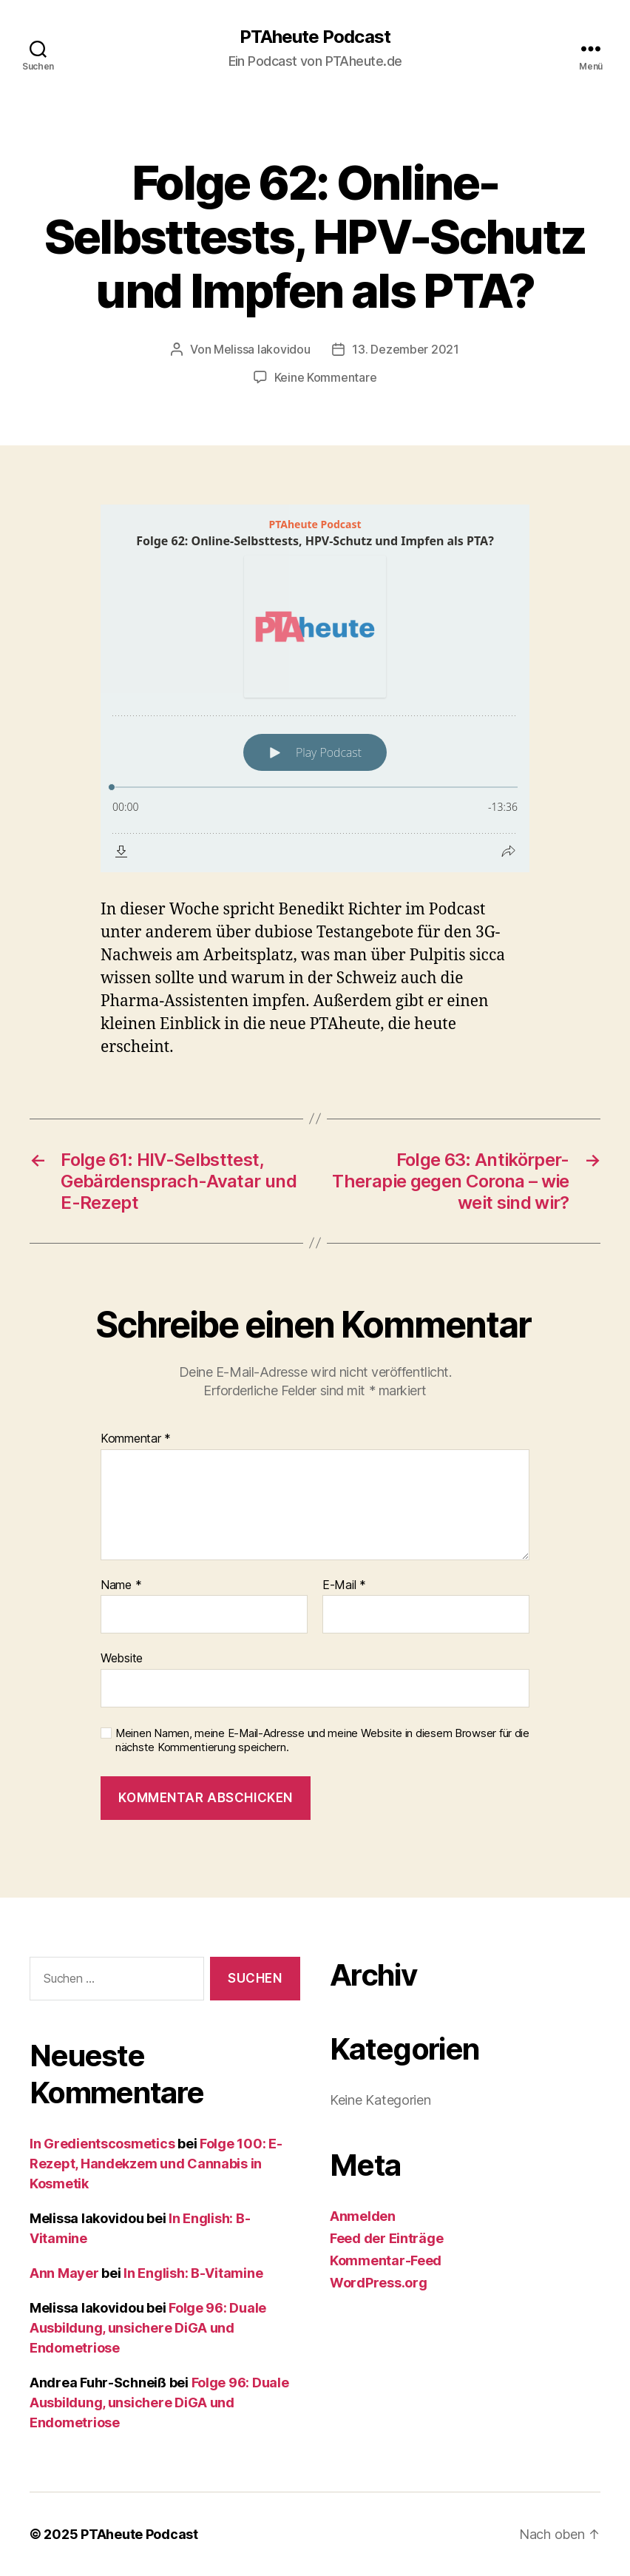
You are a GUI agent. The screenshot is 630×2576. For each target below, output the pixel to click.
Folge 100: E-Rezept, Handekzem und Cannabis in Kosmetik (156, 2163)
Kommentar (136, 1439)
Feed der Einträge (386, 2238)
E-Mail (344, 1585)
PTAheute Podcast (315, 37)
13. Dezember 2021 (405, 349)
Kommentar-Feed (385, 2260)
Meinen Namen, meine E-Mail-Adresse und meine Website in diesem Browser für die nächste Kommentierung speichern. (322, 1740)
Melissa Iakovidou (262, 349)
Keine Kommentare (325, 377)
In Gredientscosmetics (102, 2143)
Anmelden (363, 2216)
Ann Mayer (64, 2273)
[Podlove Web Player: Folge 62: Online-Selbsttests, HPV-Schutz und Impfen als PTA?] (315, 688)
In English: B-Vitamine (192, 2273)
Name (121, 1585)
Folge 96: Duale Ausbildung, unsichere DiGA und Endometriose (148, 2328)
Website (122, 1658)
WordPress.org (378, 2282)
